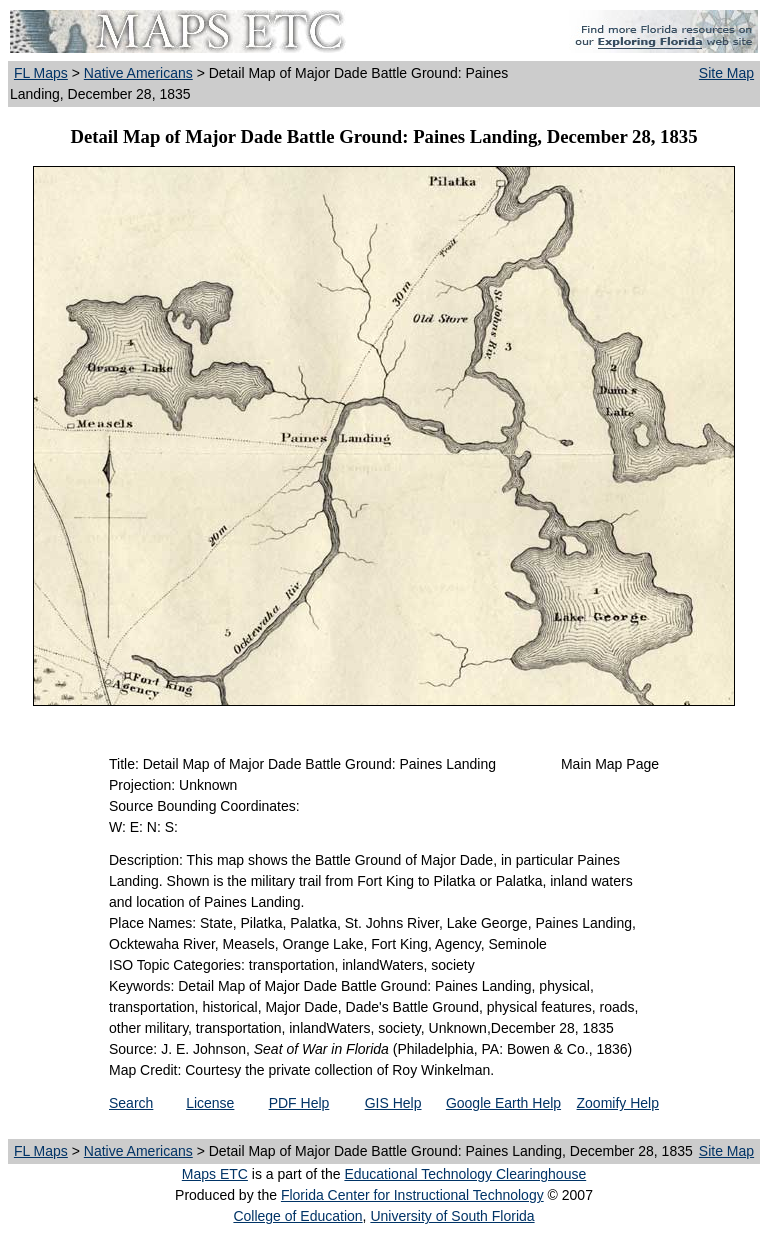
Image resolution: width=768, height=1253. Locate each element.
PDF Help (299, 1103)
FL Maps (41, 73)
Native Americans (138, 73)
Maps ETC (215, 1174)
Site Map (726, 73)
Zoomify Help (618, 1103)
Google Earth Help (503, 1103)
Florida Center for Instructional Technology (412, 1195)
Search (131, 1103)
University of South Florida (452, 1216)
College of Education (297, 1216)
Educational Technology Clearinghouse (465, 1174)
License (210, 1103)
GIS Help (393, 1103)
